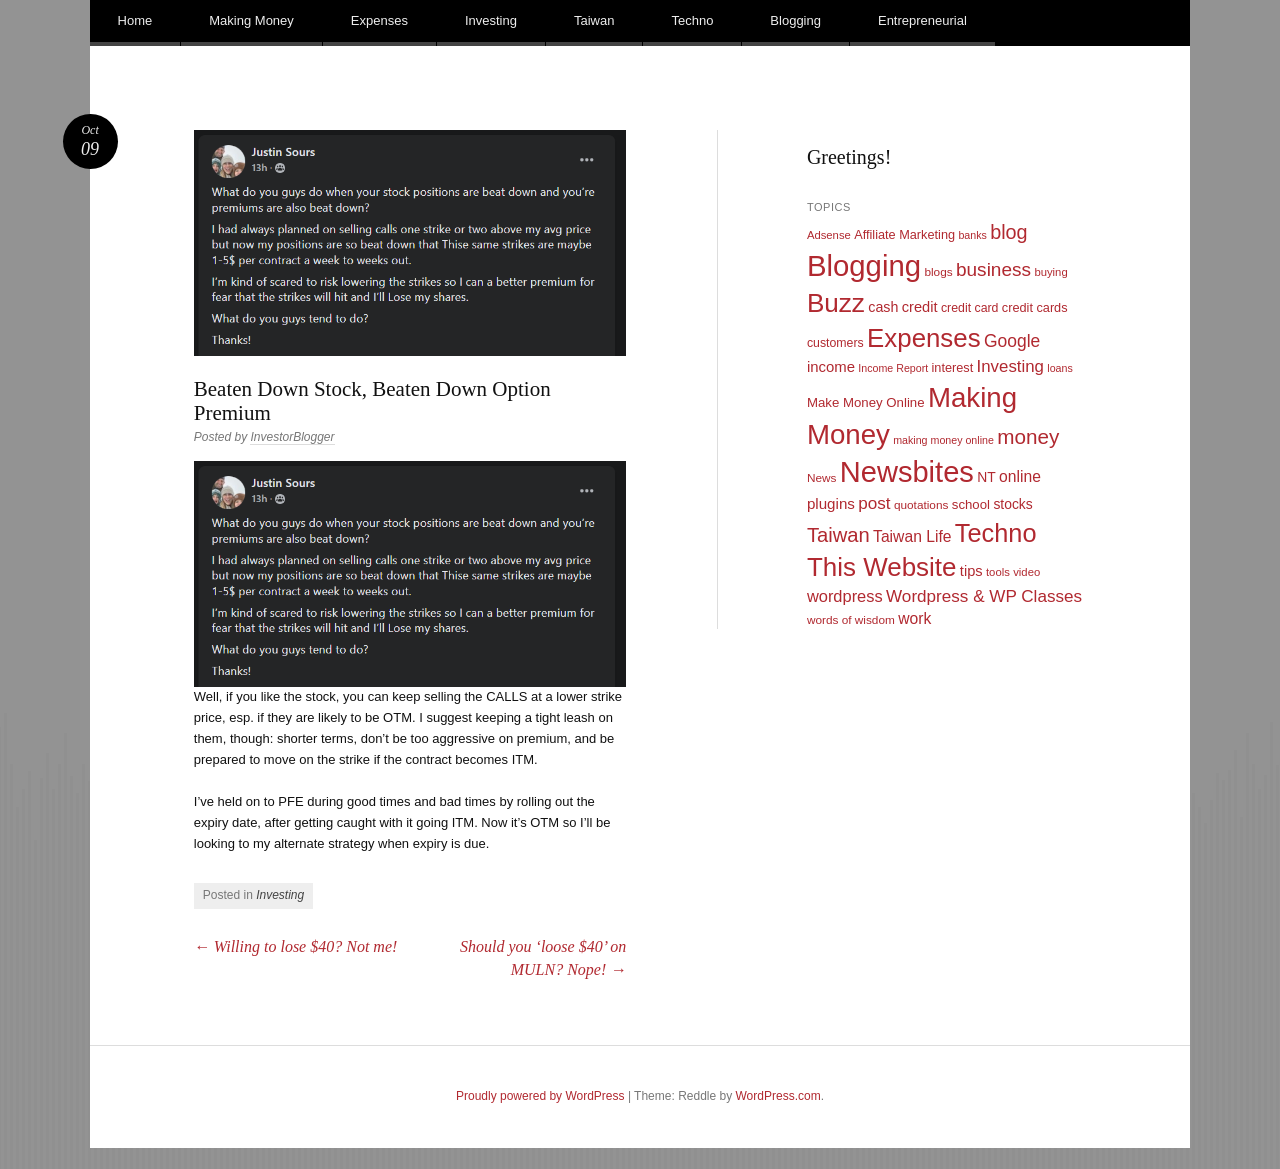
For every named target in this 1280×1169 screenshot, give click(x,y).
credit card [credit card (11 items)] (970, 308)
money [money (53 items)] (1028, 436)
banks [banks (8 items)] (972, 235)
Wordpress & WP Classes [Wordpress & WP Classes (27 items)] (984, 596)
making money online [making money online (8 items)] (943, 440)
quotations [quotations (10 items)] (921, 505)
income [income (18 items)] (831, 367)
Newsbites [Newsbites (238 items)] (907, 472)
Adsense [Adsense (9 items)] (829, 235)
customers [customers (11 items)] (835, 343)
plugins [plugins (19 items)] (831, 503)
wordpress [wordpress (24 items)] (845, 596)
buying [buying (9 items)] (1050, 272)
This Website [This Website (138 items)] (882, 567)
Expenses (379, 20)
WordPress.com (778, 1096)
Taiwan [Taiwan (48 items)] (838, 535)
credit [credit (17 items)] (920, 307)
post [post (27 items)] (874, 503)
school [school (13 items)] (971, 504)
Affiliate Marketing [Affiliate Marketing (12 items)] (904, 234)
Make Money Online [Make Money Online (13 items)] (866, 402)
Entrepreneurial (922, 20)
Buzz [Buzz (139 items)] (836, 303)
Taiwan (594, 20)
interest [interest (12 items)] (953, 367)
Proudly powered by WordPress (540, 1096)
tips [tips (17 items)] (971, 571)
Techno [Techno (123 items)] (996, 533)
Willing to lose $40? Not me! (296, 946)
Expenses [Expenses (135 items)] (924, 338)
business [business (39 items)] (993, 269)
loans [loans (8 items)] (1059, 368)
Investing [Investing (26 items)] (1010, 366)
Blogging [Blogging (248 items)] (864, 265)
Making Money (251, 20)
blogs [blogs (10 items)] (938, 272)
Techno (692, 20)
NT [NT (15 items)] (986, 477)
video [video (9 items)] (1026, 572)
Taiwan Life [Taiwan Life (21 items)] (912, 536)
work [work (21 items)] (914, 618)
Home (135, 20)
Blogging (795, 20)
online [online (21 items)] (1020, 476)
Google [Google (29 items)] (1012, 341)
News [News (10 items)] (822, 478)
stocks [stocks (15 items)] (1012, 504)
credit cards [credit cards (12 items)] (1035, 307)
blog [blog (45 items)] (1008, 232)
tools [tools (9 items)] (998, 572)
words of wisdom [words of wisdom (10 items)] (851, 620)
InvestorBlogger (292, 437)
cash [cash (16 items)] (883, 307)
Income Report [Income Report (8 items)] (893, 368)
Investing (491, 20)
